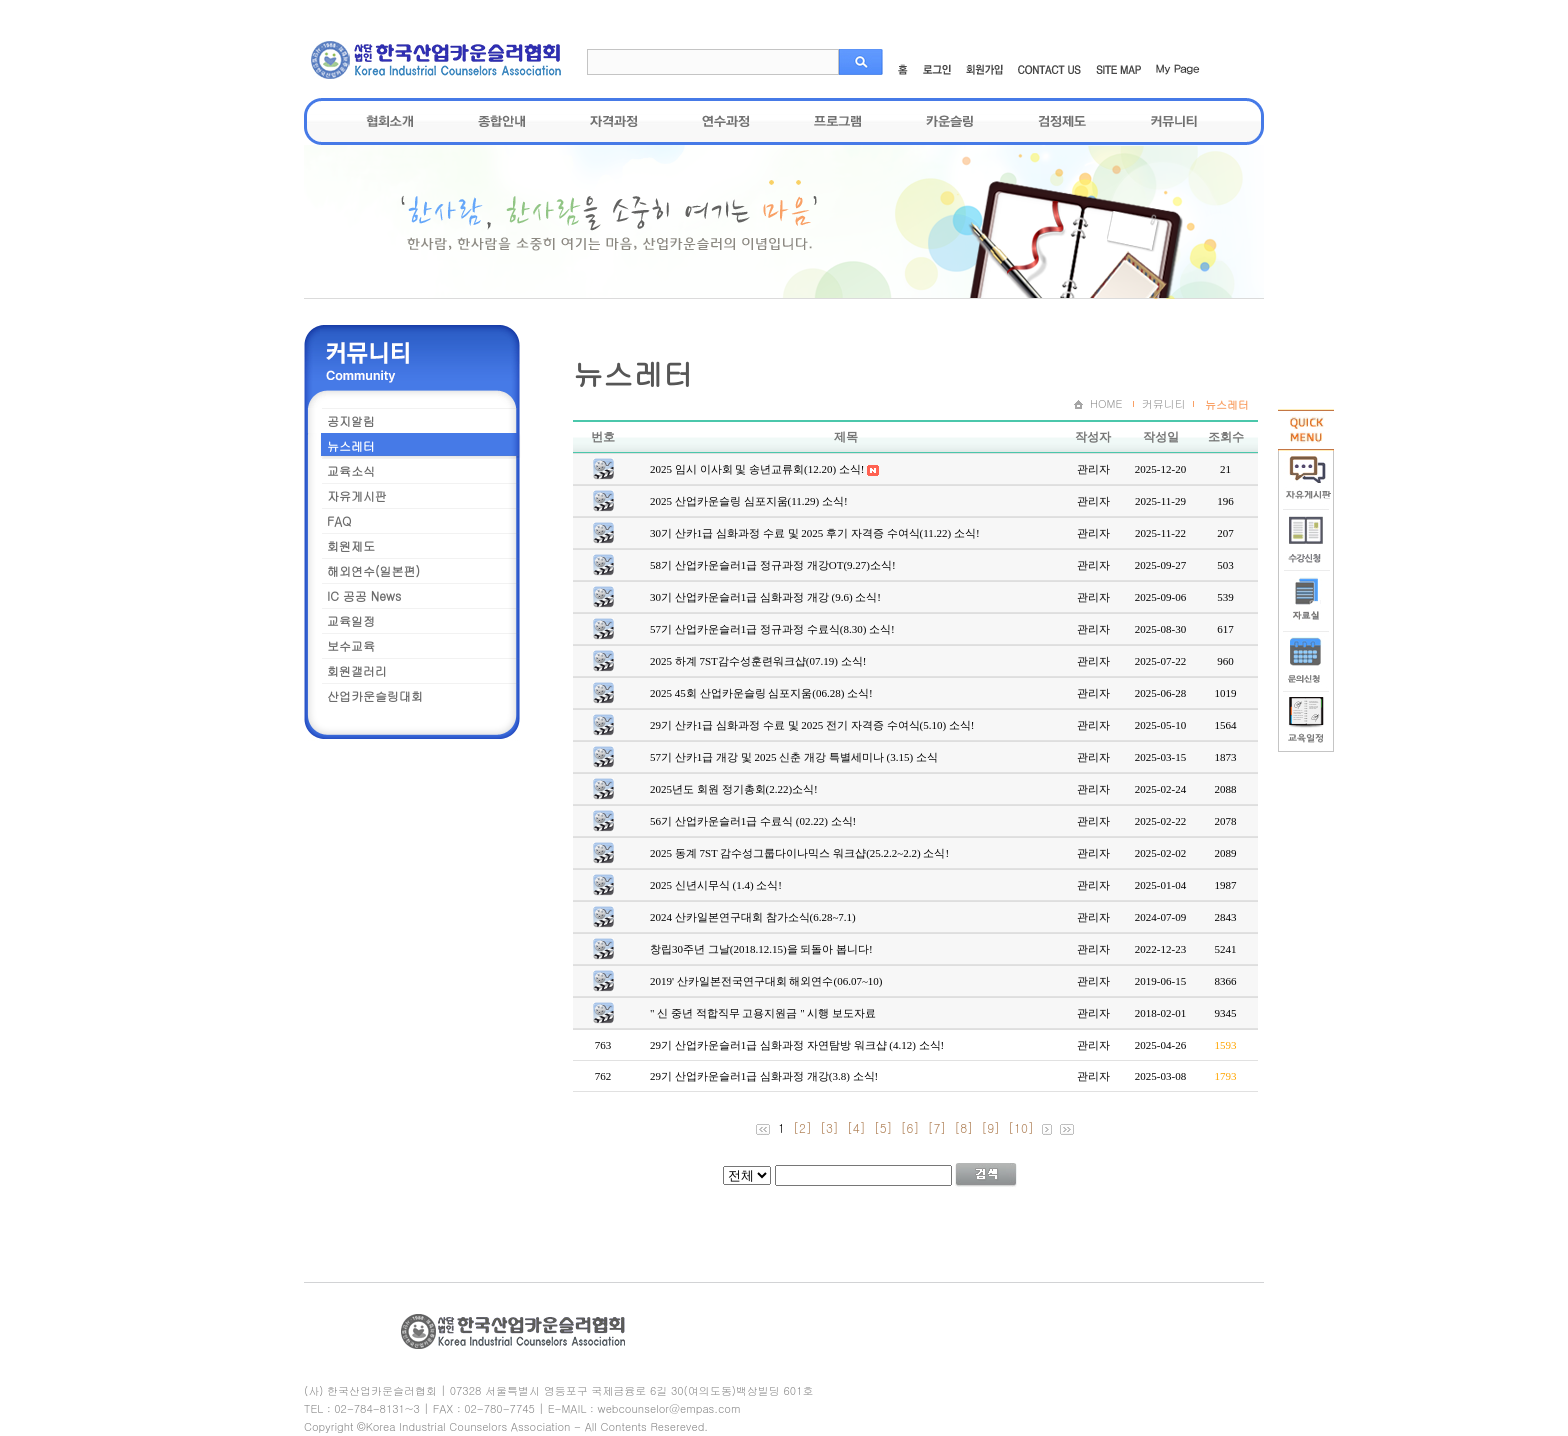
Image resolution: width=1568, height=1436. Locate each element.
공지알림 (351, 420)
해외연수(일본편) (373, 570)
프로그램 (838, 121)
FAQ (339, 520)
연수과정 (726, 121)
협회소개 (390, 121)
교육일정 (351, 620)
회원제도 (351, 545)
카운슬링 (950, 121)
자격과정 (614, 121)
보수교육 (351, 645)
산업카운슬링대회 (375, 695)
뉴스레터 (351, 445)
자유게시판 (357, 495)
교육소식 (351, 470)
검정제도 (1062, 121)
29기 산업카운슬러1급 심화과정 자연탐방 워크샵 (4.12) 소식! (797, 1045)
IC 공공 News (364, 595)
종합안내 (502, 121)
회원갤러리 (357, 670)
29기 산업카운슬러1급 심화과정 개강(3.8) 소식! (764, 1076)
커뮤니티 (1174, 121)
